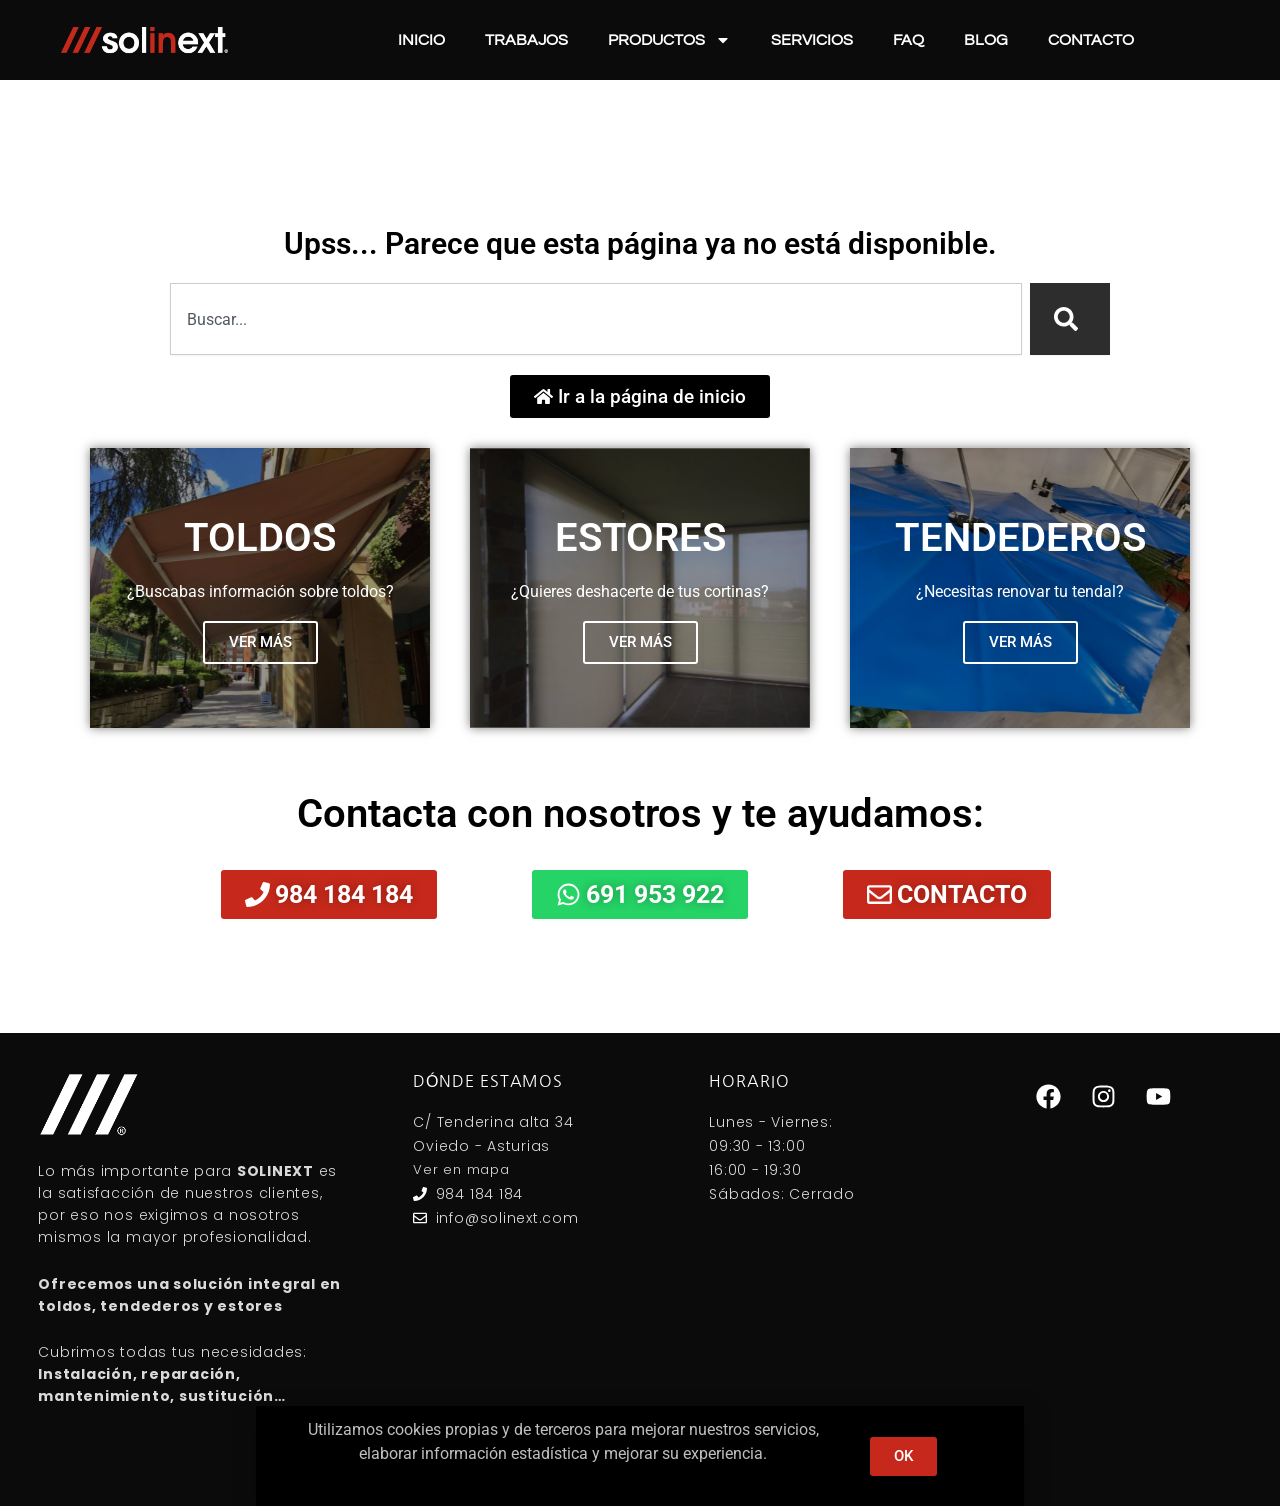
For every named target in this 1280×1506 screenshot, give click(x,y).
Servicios (812, 40)
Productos (669, 40)
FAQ (908, 40)
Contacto (1091, 40)
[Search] (1070, 319)
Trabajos (526, 40)
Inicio (421, 40)
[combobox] (596, 319)
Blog (986, 40)
